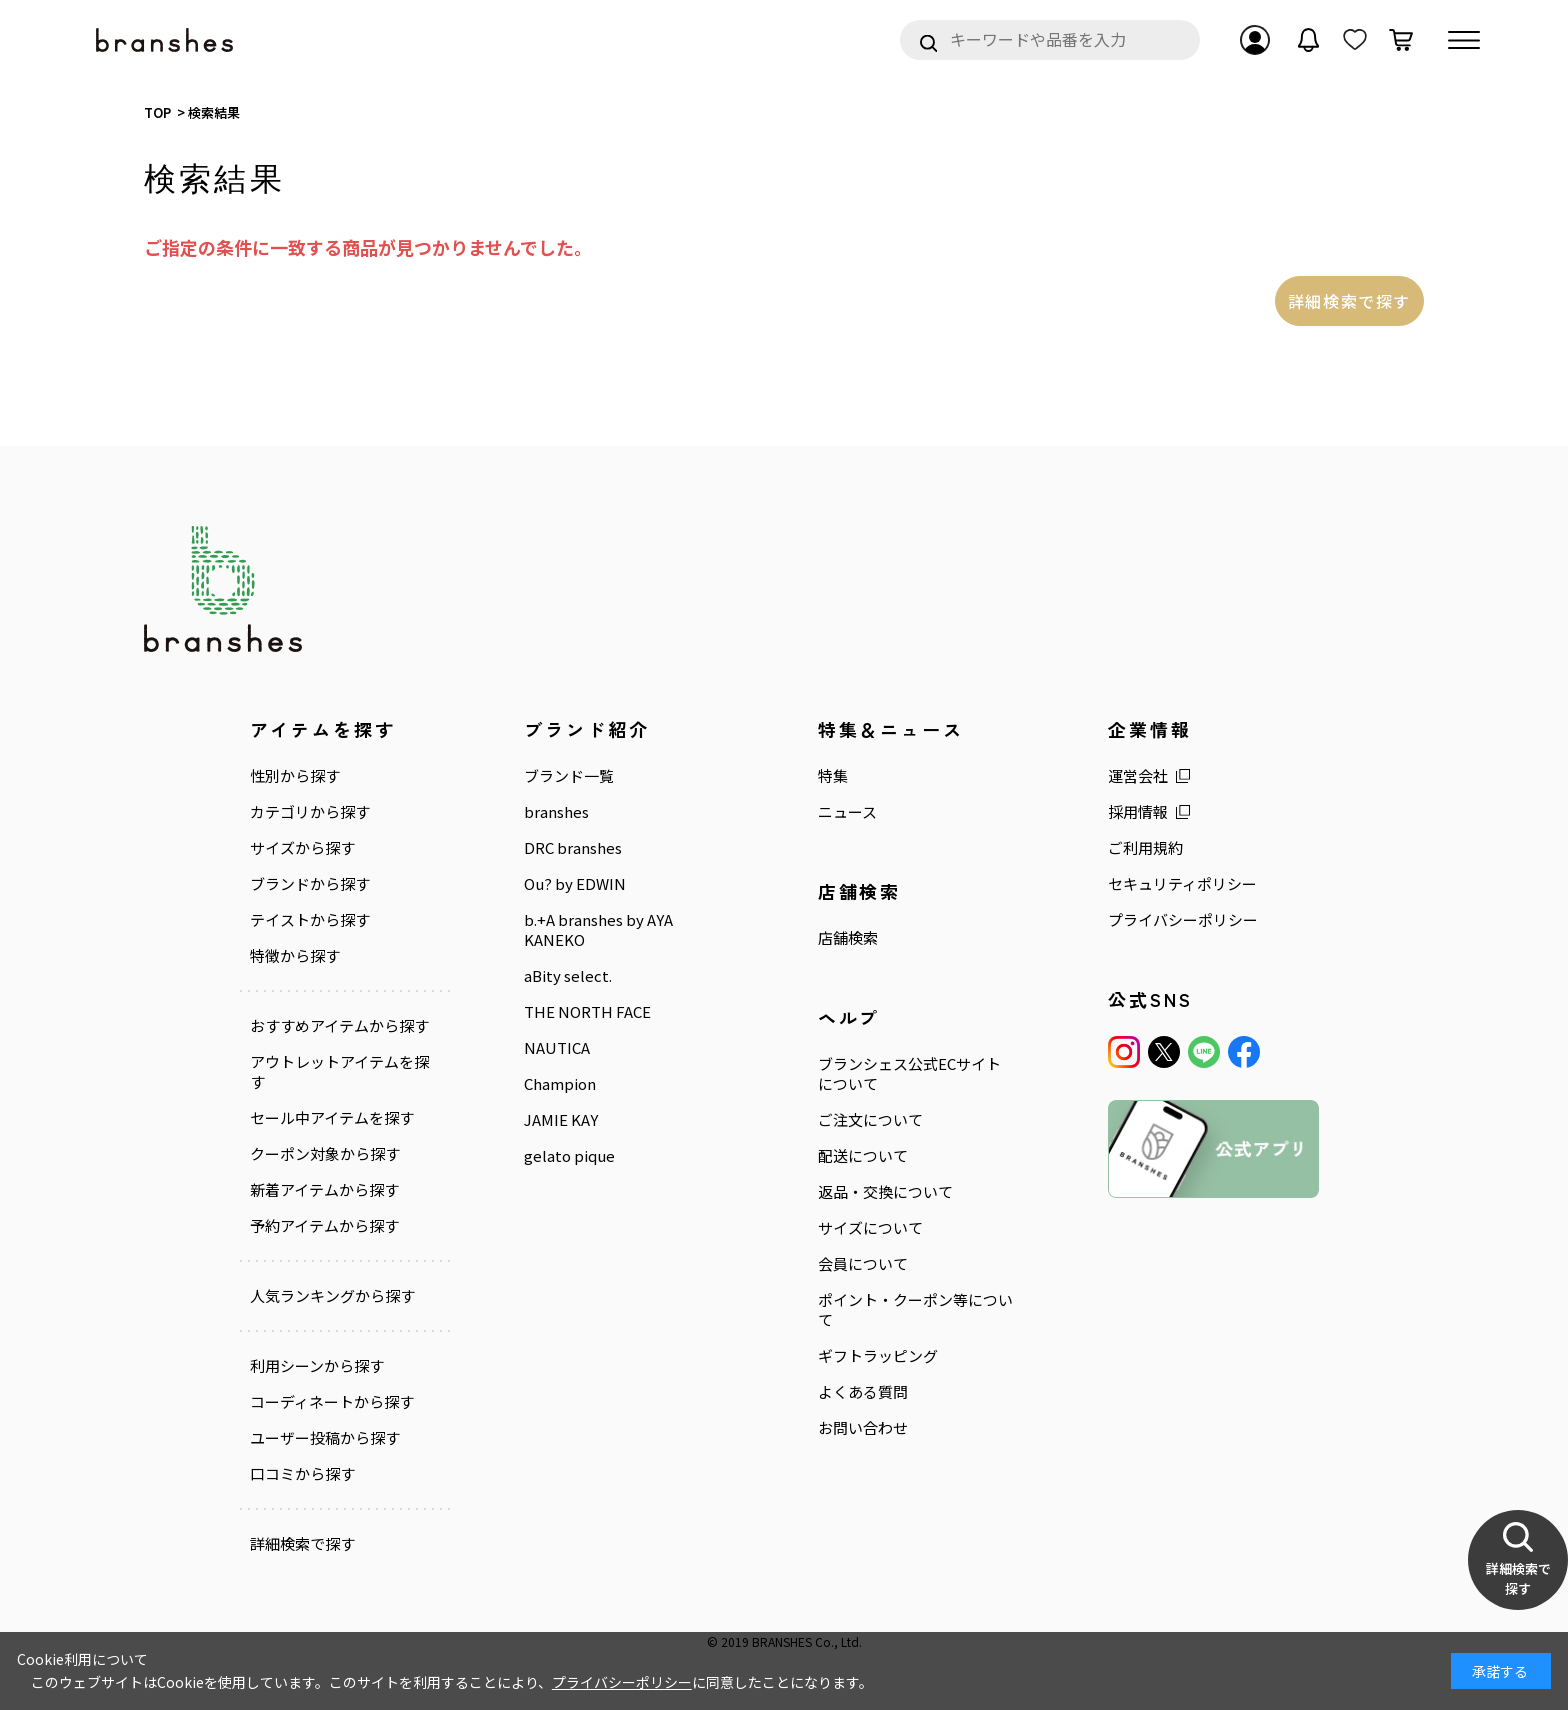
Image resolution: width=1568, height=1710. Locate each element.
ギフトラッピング (878, 1356)
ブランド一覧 (569, 776)
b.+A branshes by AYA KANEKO (598, 930)
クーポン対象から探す (325, 1154)
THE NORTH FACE (587, 1012)
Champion (560, 1084)
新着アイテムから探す (324, 1190)
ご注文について (870, 1120)
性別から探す (295, 776)
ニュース (847, 812)
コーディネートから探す (332, 1402)
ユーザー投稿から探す (325, 1438)
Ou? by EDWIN (575, 884)
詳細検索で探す (1349, 301)
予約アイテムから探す (324, 1226)
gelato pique (569, 1156)
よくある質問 (863, 1392)
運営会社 (1138, 776)
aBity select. (568, 976)
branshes (556, 812)
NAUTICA (557, 1048)
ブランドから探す (310, 884)
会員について (863, 1264)
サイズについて (870, 1228)
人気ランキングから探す (332, 1296)
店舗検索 (848, 938)
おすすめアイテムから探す (339, 1026)
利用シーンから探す (317, 1366)
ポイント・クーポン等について (915, 1310)
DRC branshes (573, 848)
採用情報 (1138, 812)
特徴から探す (295, 956)
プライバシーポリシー (1183, 920)
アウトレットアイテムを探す (339, 1072)
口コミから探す (302, 1474)
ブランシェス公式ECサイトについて (909, 1074)
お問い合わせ (863, 1428)
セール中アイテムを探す (332, 1118)
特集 (833, 776)
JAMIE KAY (561, 1120)
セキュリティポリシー (1182, 884)
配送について (863, 1156)
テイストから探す (310, 920)
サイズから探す (302, 848)
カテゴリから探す (310, 812)
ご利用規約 (1145, 848)
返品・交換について (885, 1192)
